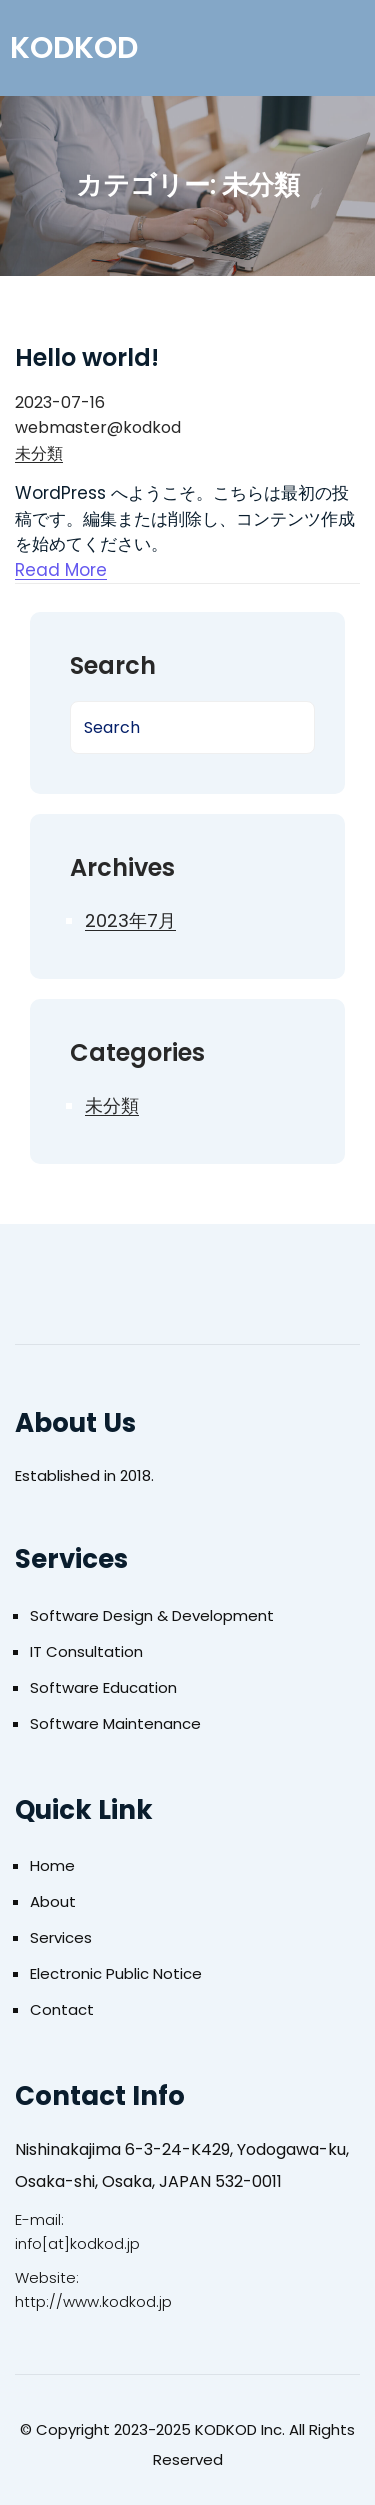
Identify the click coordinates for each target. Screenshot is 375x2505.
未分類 (39, 453)
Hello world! (87, 357)
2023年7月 (130, 920)
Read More (61, 570)
